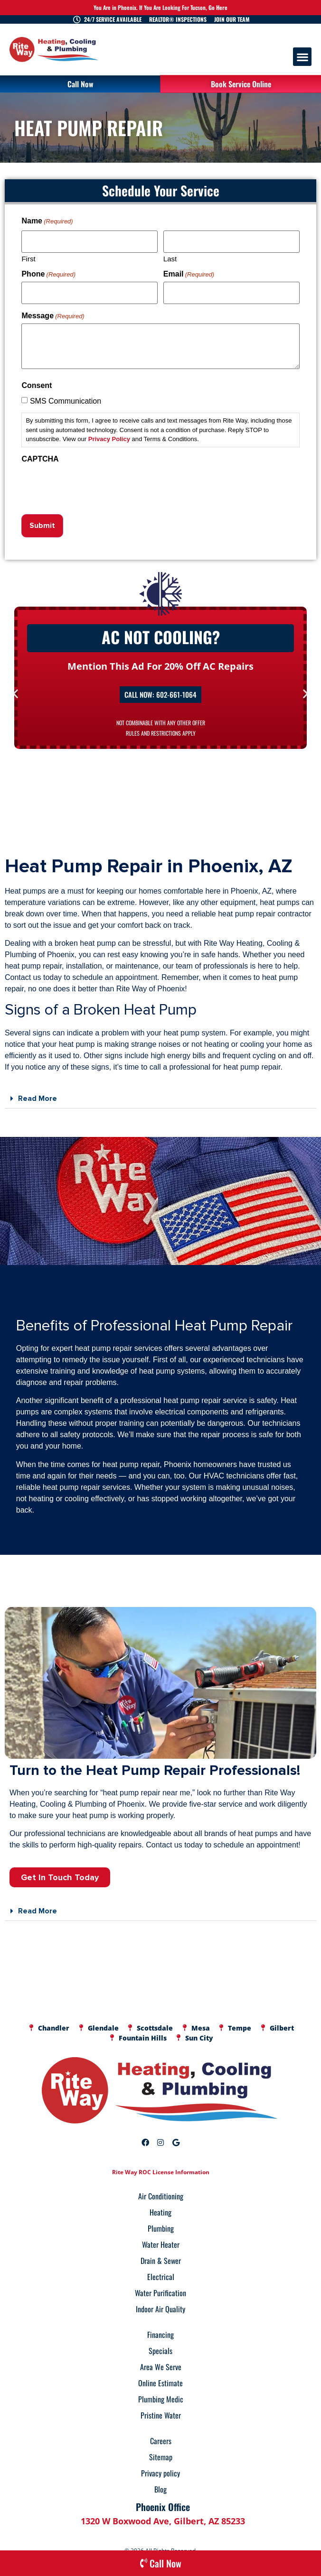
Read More (37, 1089)
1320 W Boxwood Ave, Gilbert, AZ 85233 (163, 2511)
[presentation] (93, 478)
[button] (302, 56)
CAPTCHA (39, 452)
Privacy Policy (109, 432)
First (28, 255)
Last (170, 255)
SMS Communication (65, 394)
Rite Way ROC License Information (160, 2162)
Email (188, 271)
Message (52, 310)
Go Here (217, 7)
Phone (48, 271)
